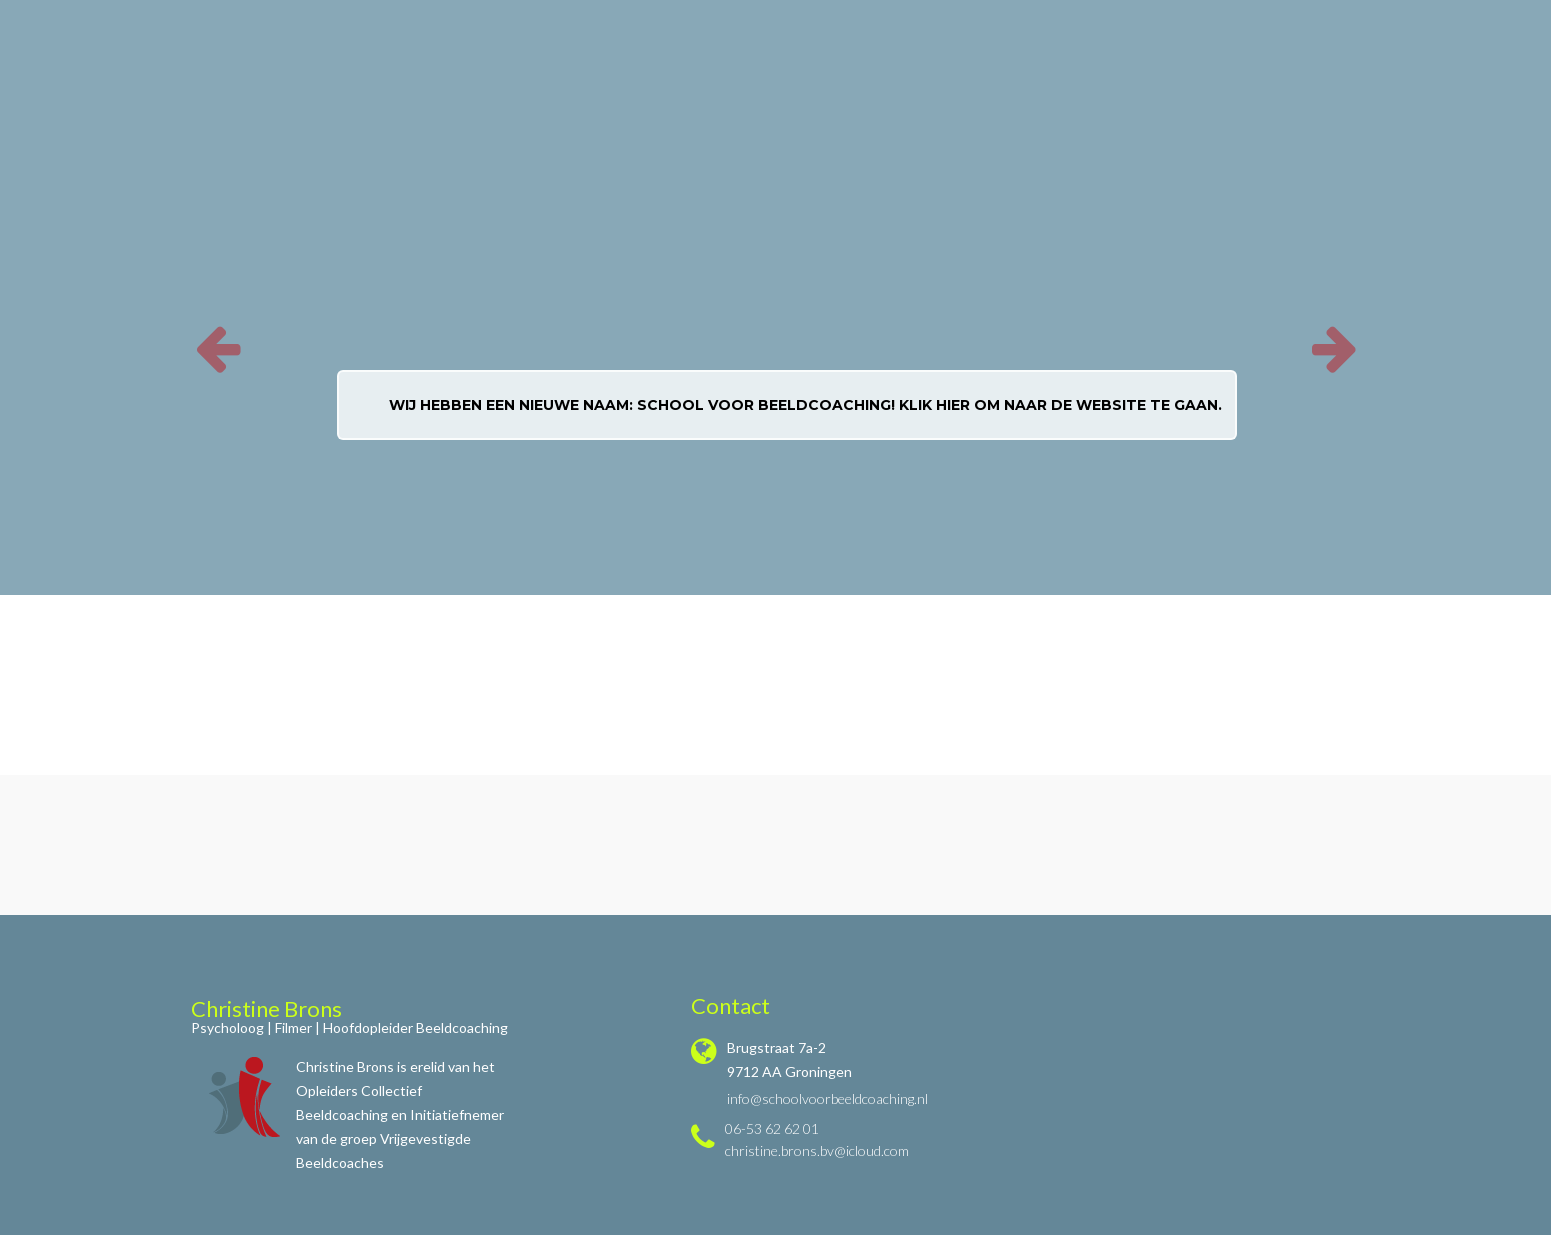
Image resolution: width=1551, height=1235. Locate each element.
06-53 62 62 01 (772, 1128)
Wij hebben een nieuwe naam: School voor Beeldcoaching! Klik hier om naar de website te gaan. (805, 405)
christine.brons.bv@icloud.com (817, 1150)
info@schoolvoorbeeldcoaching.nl (827, 1098)
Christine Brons (266, 1008)
